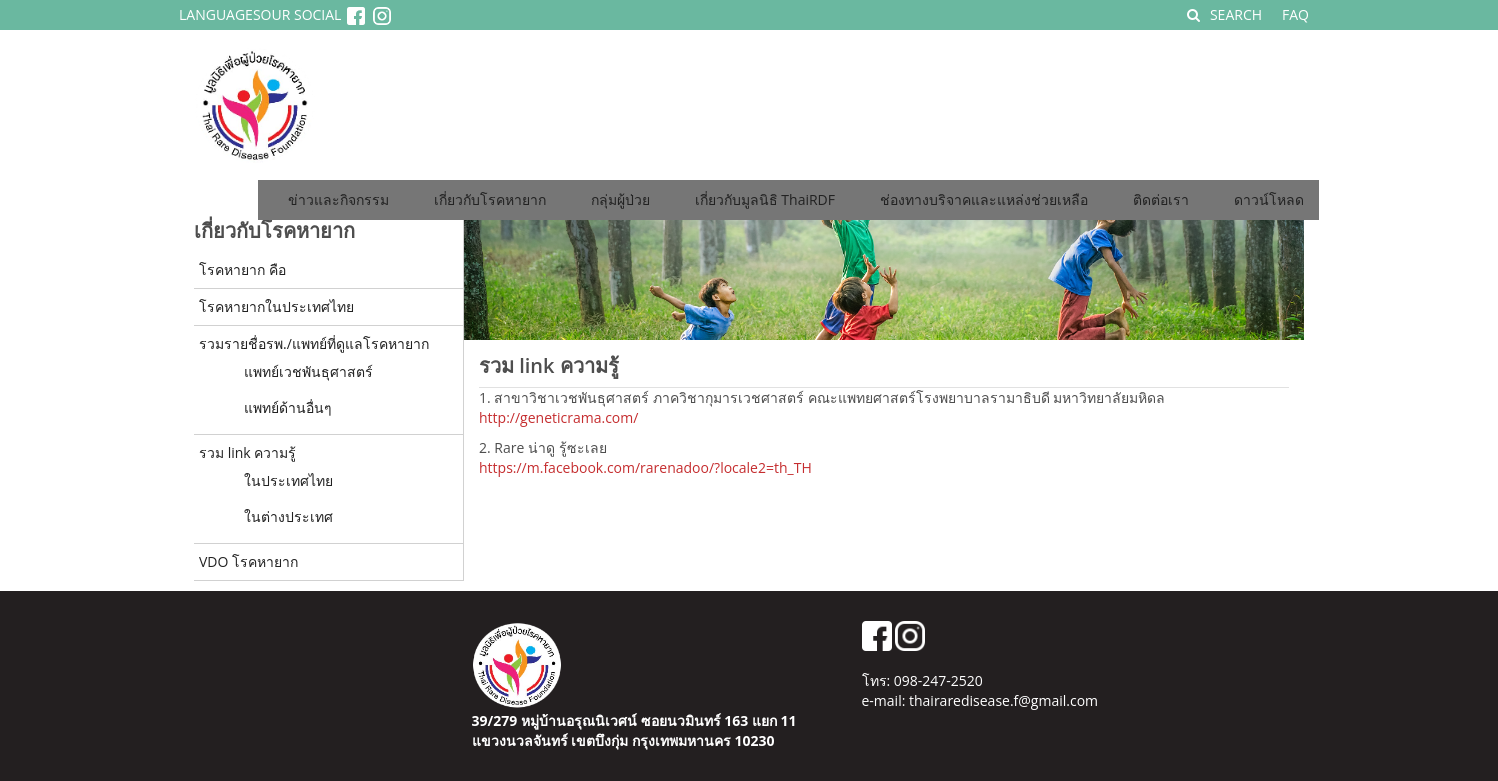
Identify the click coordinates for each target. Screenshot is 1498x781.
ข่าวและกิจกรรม (338, 199)
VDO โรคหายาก (248, 561)
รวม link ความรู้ (247, 452)
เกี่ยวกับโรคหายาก (490, 199)
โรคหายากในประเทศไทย (276, 306)
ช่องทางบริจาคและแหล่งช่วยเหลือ (984, 199)
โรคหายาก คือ (242, 269)
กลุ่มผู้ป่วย (620, 199)
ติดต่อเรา (1161, 199)
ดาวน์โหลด (1269, 199)
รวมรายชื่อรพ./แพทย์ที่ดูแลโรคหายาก (314, 343)
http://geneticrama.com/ (558, 417)
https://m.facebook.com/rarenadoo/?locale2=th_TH (645, 467)
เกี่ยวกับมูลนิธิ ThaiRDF (765, 199)
